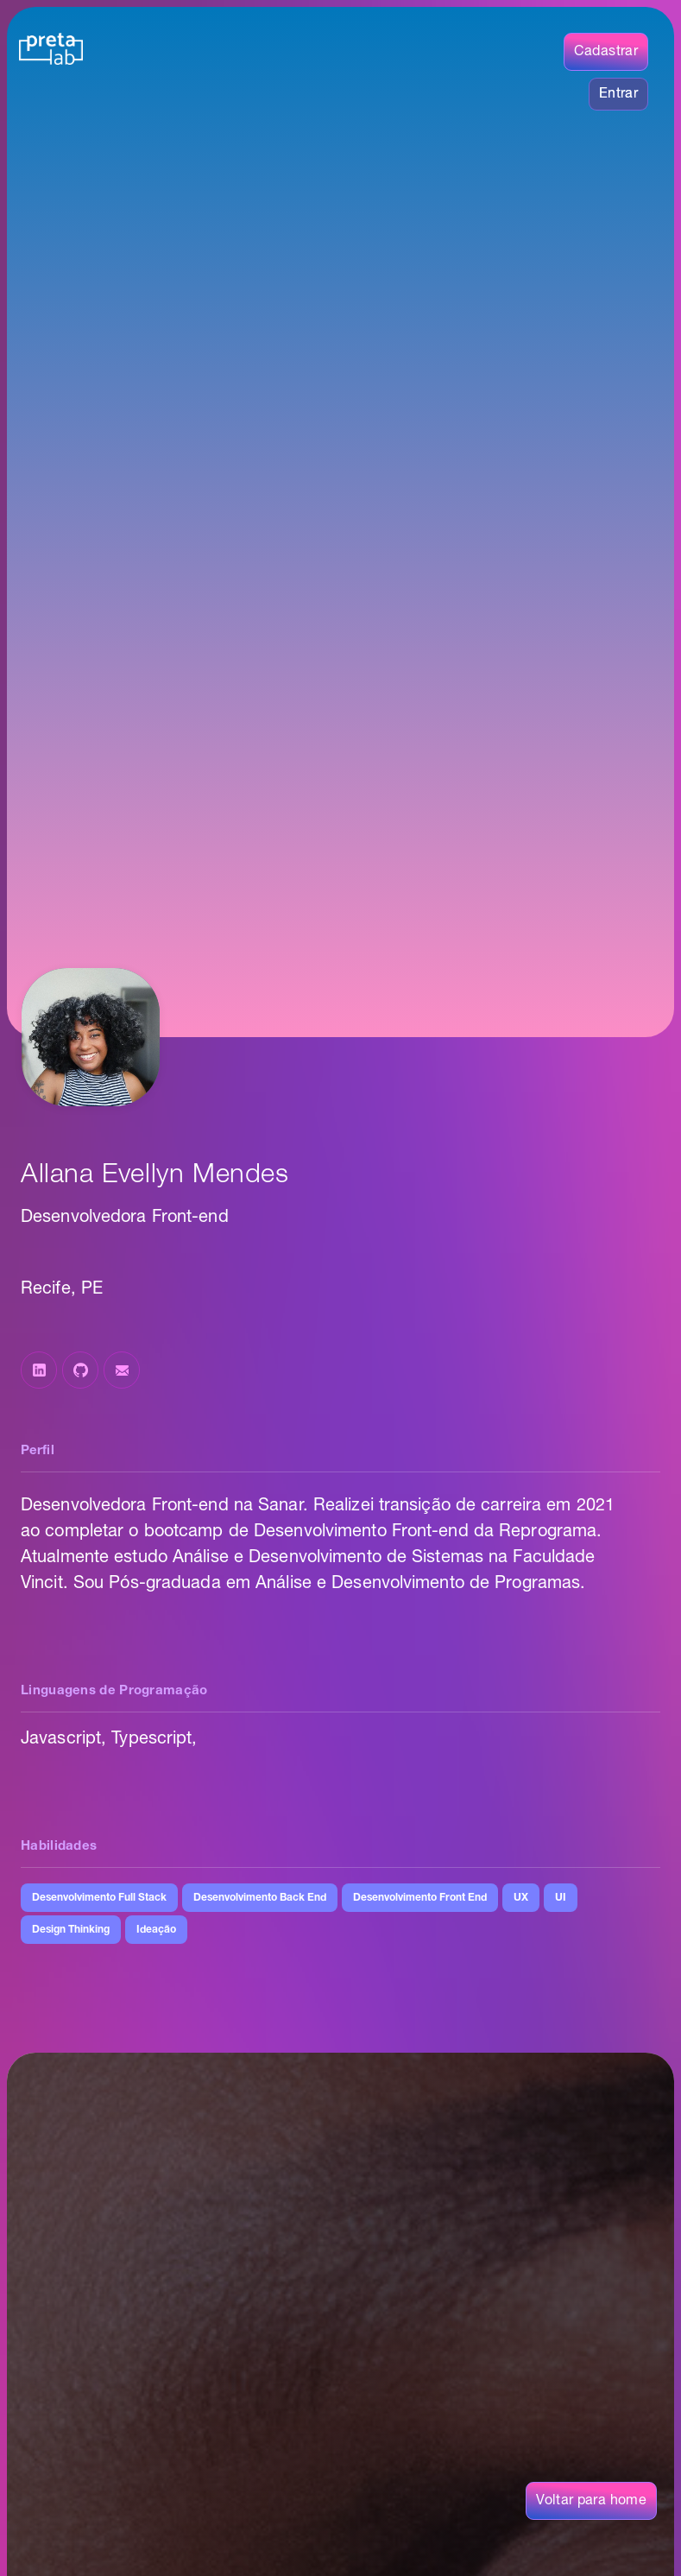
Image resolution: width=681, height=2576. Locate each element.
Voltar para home (591, 2501)
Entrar (618, 94)
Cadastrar (606, 52)
